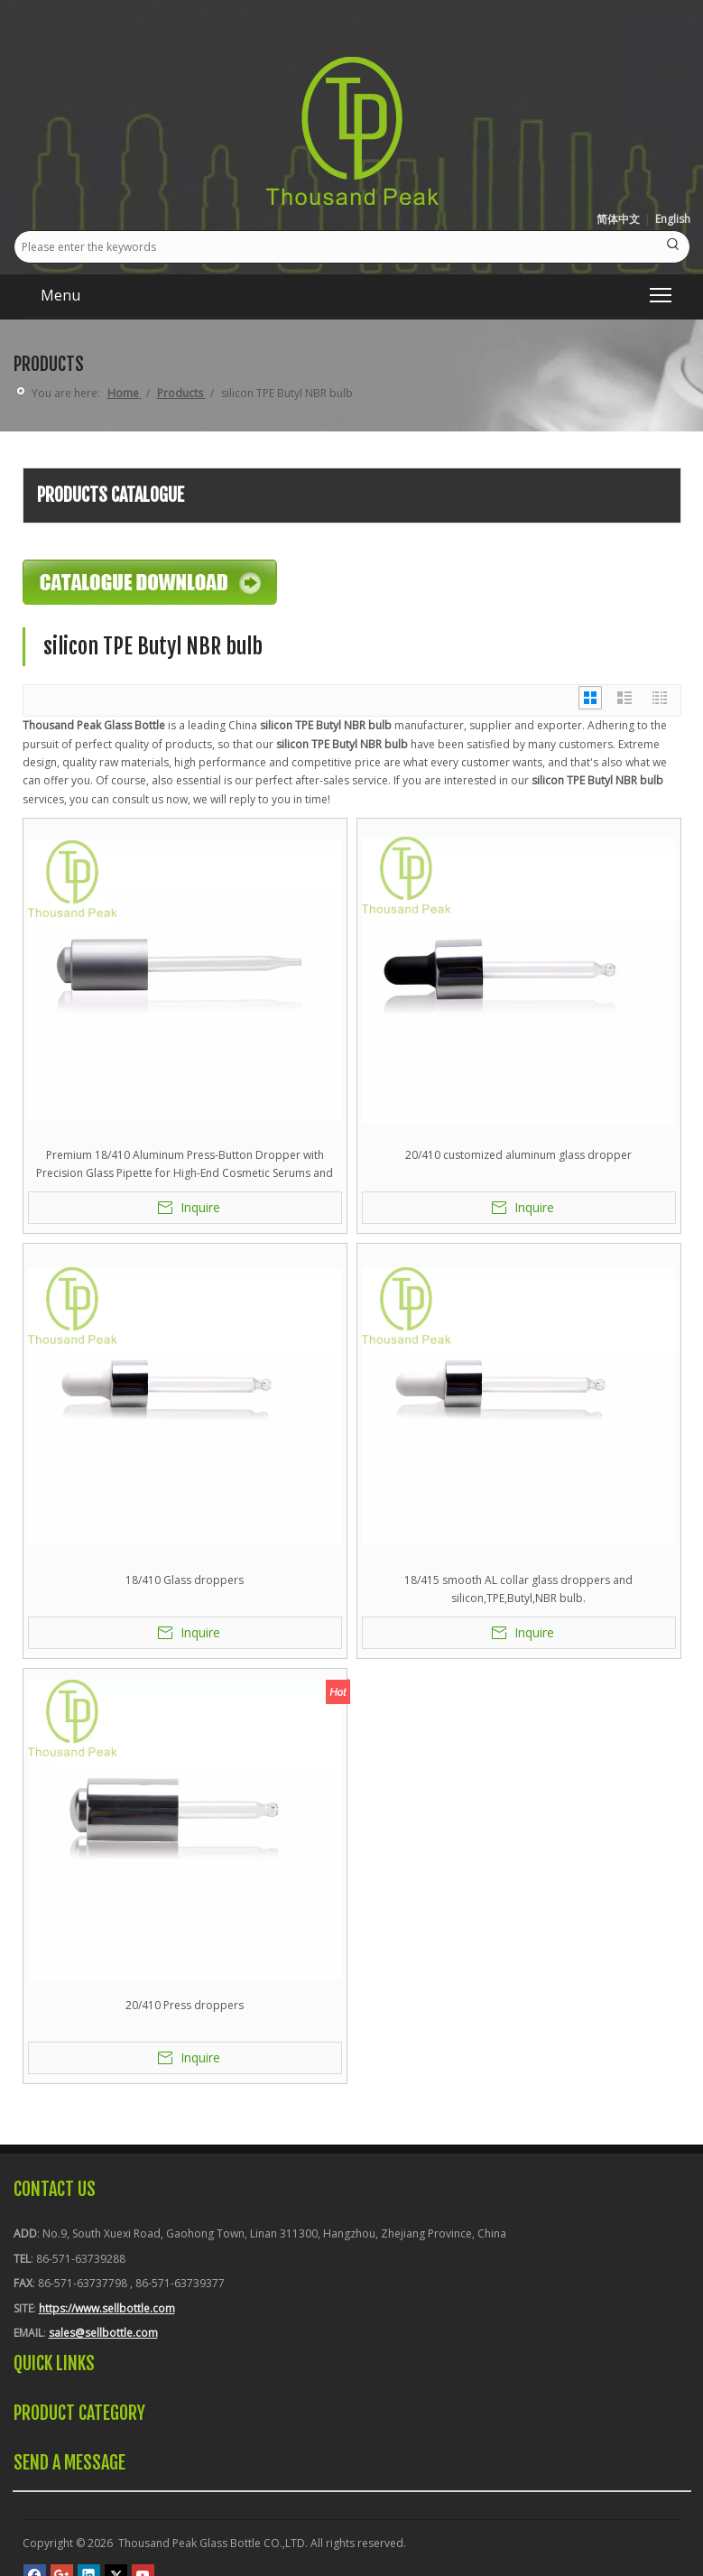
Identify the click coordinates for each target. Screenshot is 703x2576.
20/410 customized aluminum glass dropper (518, 1155)
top (665, 2498)
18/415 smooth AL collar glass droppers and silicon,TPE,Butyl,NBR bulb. (518, 1589)
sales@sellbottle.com (103, 2332)
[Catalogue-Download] (150, 582)
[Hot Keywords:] (673, 247)
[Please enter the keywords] (336, 247)
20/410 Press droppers (184, 2005)
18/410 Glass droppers (184, 1580)
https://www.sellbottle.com (107, 2308)
